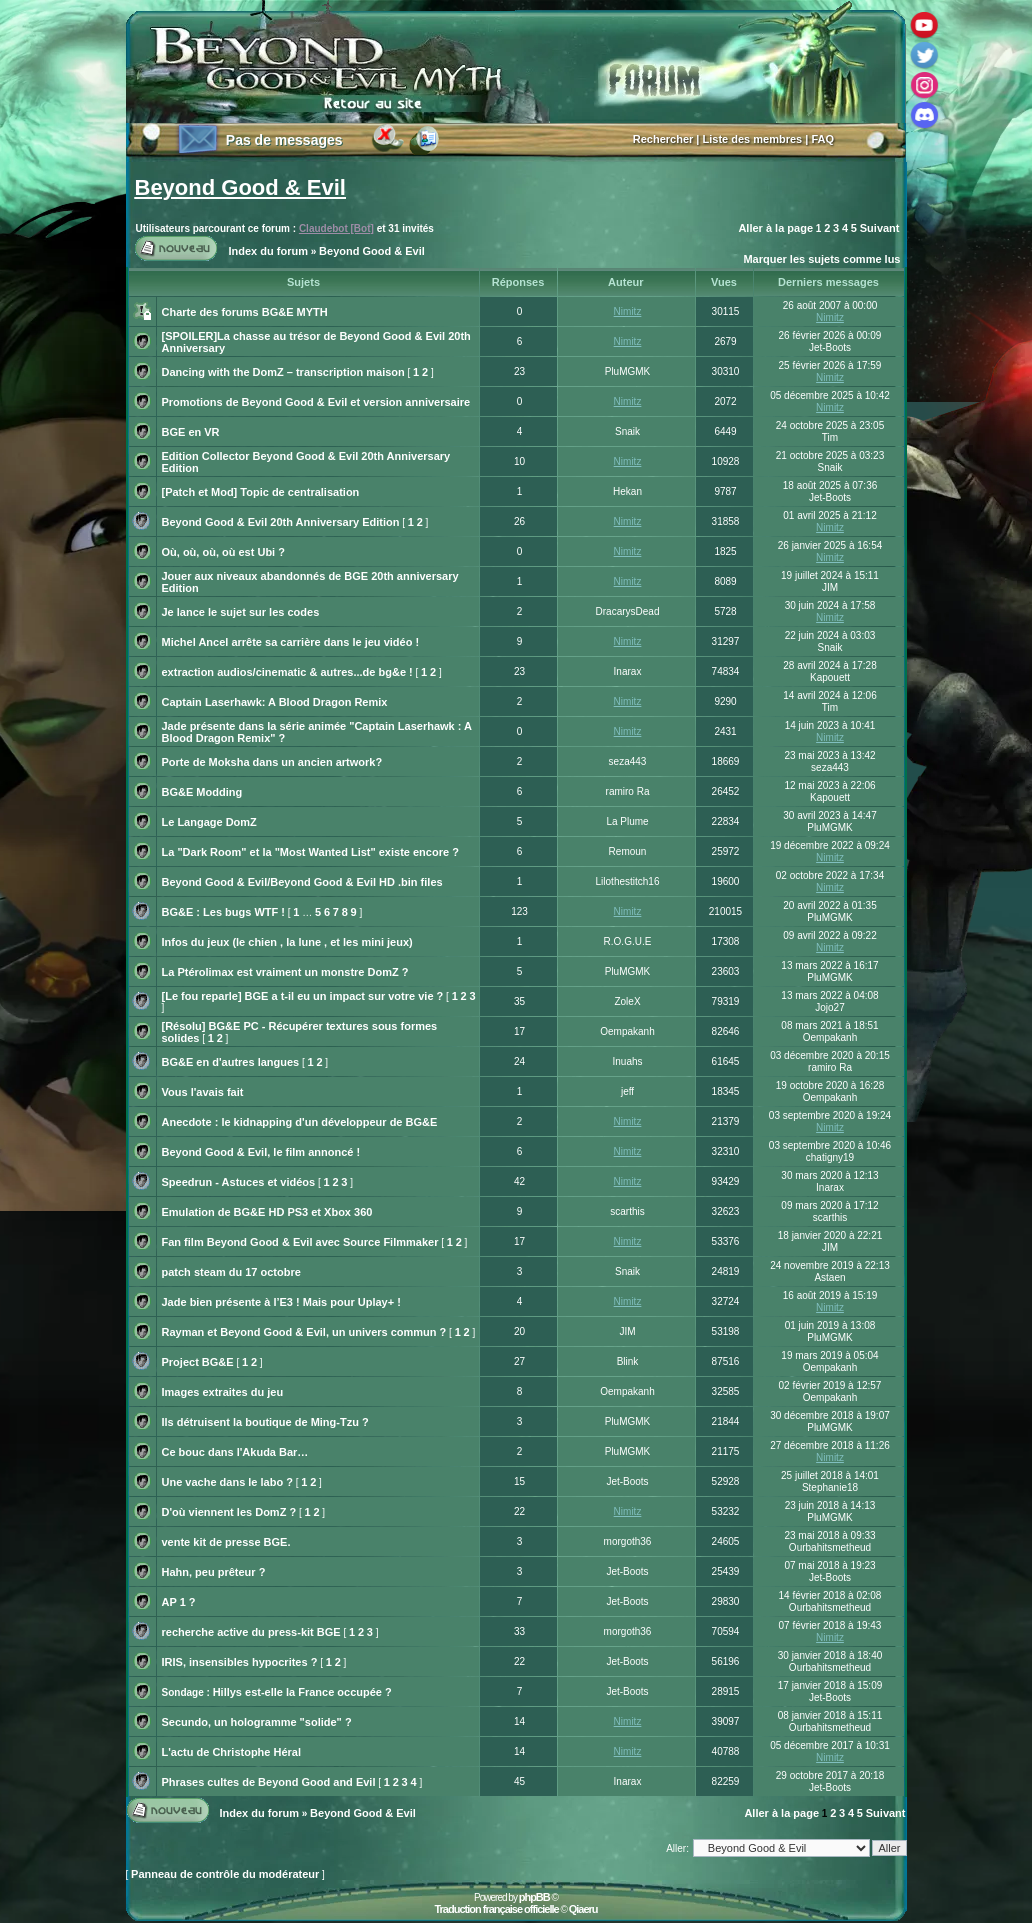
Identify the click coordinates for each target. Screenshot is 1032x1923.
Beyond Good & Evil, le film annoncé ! (261, 1152)
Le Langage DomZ (209, 822)
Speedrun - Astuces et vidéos (239, 1182)
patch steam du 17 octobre (231, 1272)
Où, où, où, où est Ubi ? (223, 552)
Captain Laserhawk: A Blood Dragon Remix (275, 702)
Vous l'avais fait (203, 1092)
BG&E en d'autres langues (231, 1062)
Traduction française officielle (496, 1909)
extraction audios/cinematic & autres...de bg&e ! (287, 672)
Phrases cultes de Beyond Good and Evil (269, 1782)
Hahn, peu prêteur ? (214, 1572)
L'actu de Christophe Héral (232, 1752)
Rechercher (663, 139)
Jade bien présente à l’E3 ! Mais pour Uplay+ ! (281, 1302)
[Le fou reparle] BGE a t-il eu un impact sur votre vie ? (303, 996)
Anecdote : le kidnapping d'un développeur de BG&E (300, 1122)
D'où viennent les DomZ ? (229, 1512)
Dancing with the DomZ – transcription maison (283, 372)
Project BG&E (198, 1362)
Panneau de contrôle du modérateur (225, 1874)
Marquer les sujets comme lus (821, 259)
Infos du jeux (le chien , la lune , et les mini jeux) (287, 942)
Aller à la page (775, 228)
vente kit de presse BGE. (226, 1542)
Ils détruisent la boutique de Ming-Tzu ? (265, 1422)
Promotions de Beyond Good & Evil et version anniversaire (316, 402)
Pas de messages (284, 140)
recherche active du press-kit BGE (251, 1632)
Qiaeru (583, 1909)
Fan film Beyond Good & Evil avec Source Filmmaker (300, 1242)
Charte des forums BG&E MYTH (245, 312)
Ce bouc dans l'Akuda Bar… (235, 1452)
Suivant (880, 228)
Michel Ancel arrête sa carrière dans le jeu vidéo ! (291, 642)
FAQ (822, 139)
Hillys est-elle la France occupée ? (302, 1692)
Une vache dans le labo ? (227, 1482)
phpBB (534, 1897)
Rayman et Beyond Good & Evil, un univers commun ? (304, 1332)
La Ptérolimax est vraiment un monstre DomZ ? (285, 972)
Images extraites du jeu (223, 1392)
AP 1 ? (179, 1602)
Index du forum (268, 251)
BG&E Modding (202, 792)
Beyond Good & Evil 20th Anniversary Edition (281, 522)
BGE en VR (191, 432)
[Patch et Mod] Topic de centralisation (261, 492)
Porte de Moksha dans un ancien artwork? (272, 762)
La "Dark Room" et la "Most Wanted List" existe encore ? (310, 852)
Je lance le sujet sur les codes (241, 612)
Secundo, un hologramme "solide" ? (257, 1722)
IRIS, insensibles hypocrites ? (240, 1662)
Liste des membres (753, 139)
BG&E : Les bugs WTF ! (223, 912)
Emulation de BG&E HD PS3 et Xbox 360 (267, 1212)
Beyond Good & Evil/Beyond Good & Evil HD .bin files (302, 882)
